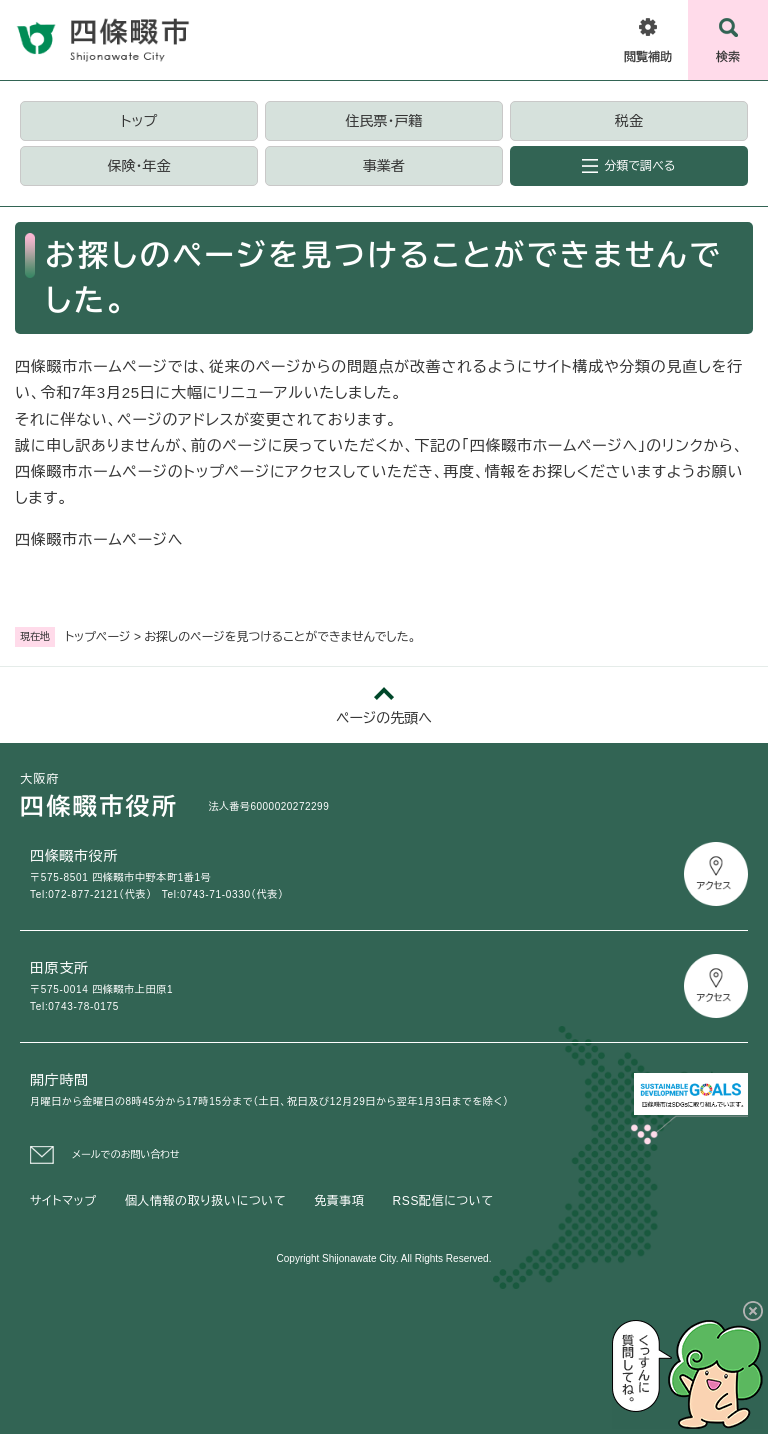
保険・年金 (138, 166)
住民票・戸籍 (383, 121)
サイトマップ (63, 1201)
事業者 (384, 166)
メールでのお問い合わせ (126, 1154)
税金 (629, 121)
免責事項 (339, 1201)
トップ (139, 121)
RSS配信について (443, 1201)
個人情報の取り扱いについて (205, 1201)
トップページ (98, 637)
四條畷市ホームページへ (99, 539)
